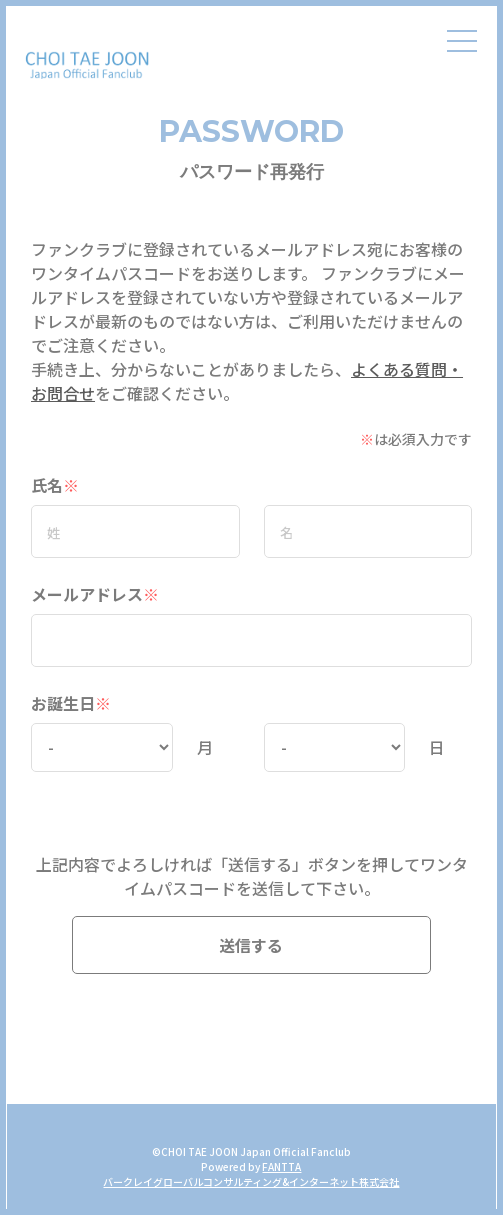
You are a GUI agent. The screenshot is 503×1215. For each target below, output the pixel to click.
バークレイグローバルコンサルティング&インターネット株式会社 (251, 1181)
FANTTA (281, 1166)
